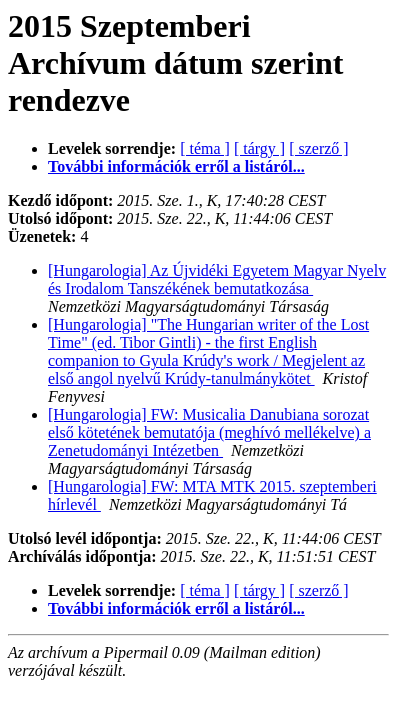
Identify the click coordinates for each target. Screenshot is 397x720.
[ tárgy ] (259, 148)
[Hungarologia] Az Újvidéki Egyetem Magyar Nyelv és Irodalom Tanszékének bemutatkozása (217, 279)
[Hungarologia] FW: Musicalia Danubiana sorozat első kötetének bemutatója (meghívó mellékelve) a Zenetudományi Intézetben (209, 432)
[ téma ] (205, 148)
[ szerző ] (319, 148)
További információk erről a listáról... (176, 166)
